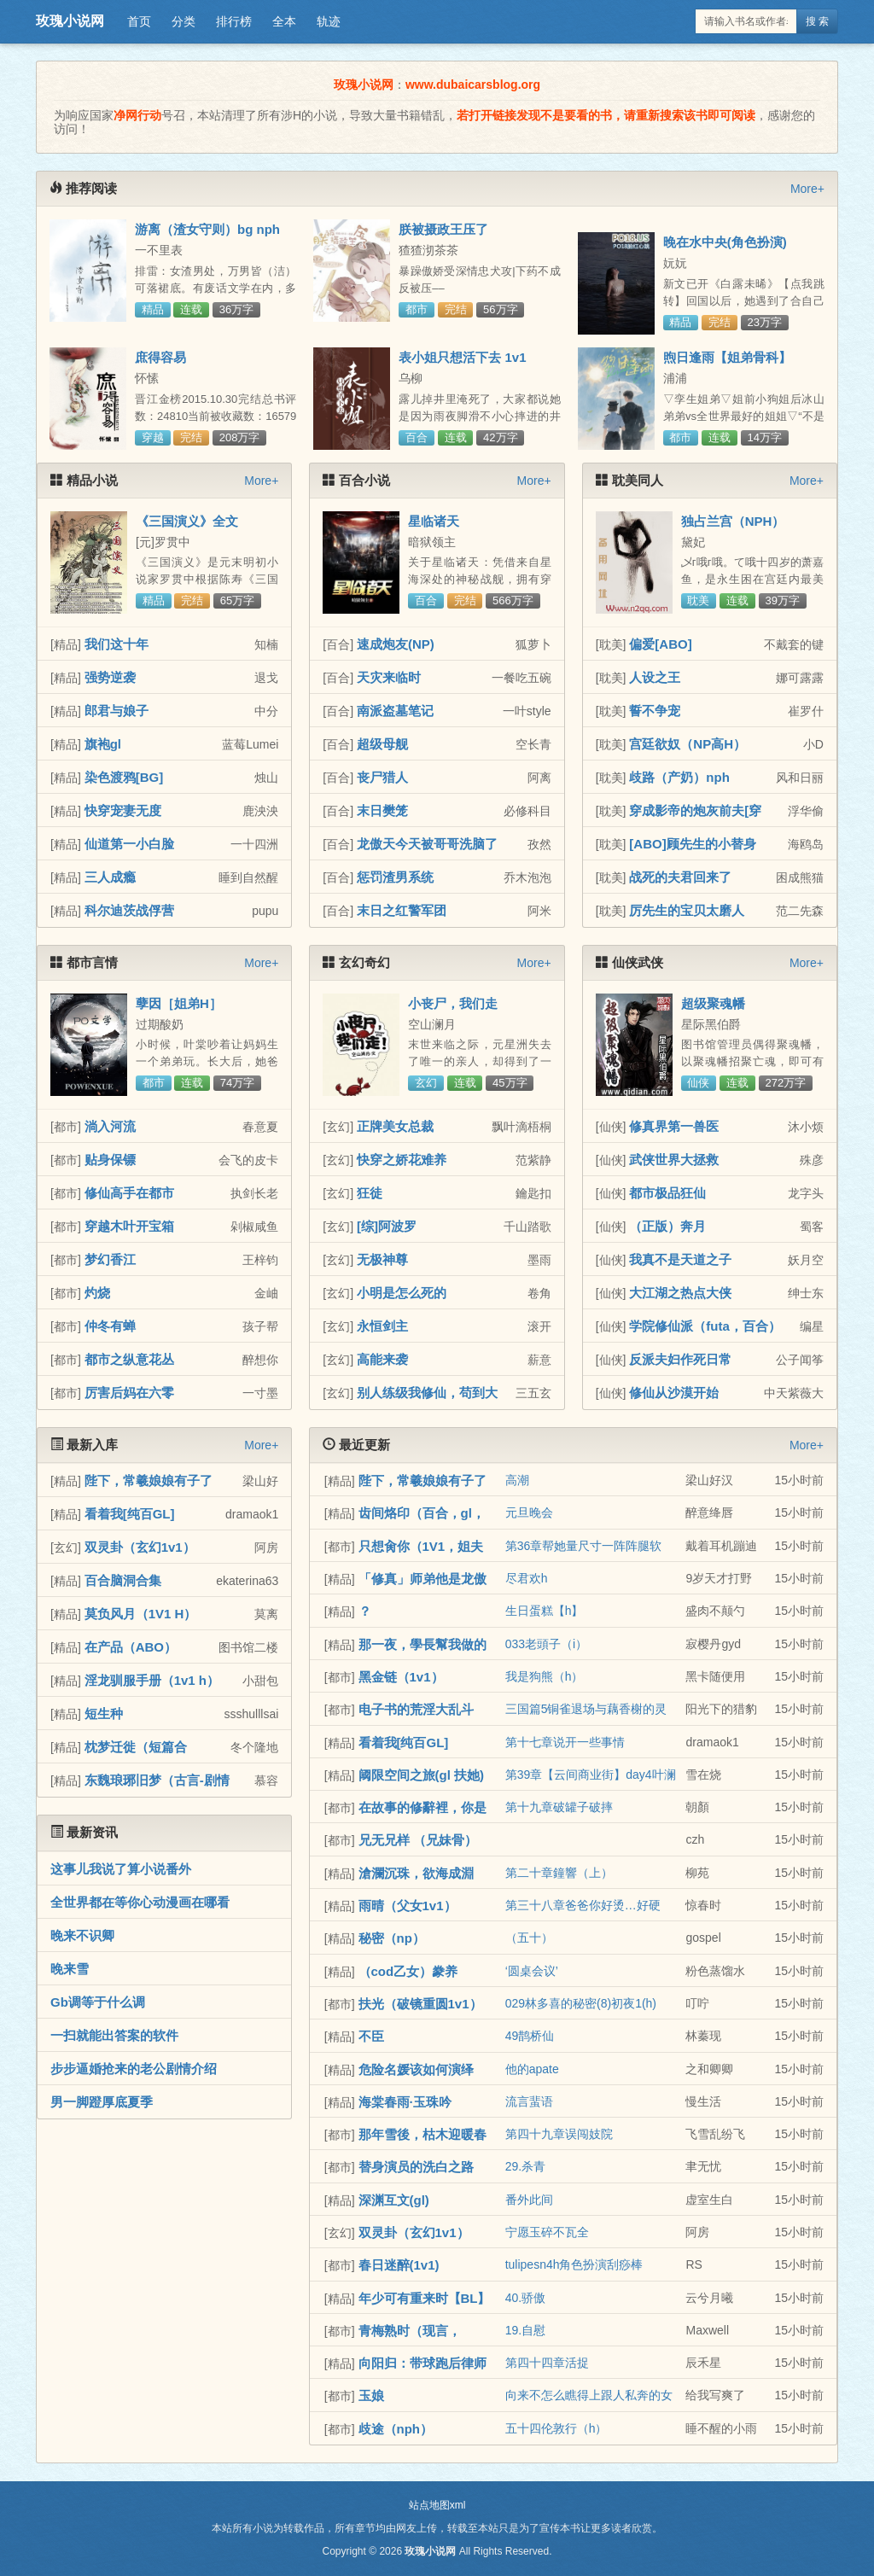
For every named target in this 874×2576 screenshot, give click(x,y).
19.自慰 (525, 2330)
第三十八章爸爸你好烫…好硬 (583, 1905)
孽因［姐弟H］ (179, 1003)
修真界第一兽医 (674, 1126)
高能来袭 (382, 1359)
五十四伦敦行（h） (556, 2428)
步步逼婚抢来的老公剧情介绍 (133, 2068)
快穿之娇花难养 (401, 1159)
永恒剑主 (382, 1326)
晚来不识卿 (82, 1935)
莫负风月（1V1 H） (140, 1613)
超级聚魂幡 (713, 1003)
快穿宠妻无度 (122, 810)
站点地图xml (437, 2505)
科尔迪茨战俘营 (129, 910)
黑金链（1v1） (401, 1677)
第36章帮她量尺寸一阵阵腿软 (583, 1546)
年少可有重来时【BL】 (424, 2298)
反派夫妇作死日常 (680, 1359)
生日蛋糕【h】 (544, 1610)
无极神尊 (382, 1259)
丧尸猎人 (382, 777)
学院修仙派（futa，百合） (705, 1326)
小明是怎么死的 (401, 1292)
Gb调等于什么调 (97, 2002)
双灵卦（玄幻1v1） (139, 1547)
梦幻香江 (110, 1259)
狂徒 (369, 1193)
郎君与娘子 (116, 710)
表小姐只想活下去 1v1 (462, 357)
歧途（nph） (396, 2429)
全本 (284, 21)
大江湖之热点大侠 (680, 1292)
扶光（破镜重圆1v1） (420, 2003)
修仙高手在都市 (129, 1193)
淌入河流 (110, 1126)
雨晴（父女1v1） (407, 1905)
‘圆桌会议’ (531, 1971)
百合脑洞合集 (122, 1580)
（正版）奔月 (667, 1226)
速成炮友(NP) (395, 644)
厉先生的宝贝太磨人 (686, 910)
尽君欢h (526, 1578)
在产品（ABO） (130, 1647)
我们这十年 (116, 644)
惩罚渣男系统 (395, 877)
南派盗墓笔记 (395, 710)
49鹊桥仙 (530, 2036)
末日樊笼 (382, 810)
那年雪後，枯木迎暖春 (422, 2134)
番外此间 (529, 2199)
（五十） (529, 1937)
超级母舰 (382, 744)
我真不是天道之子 (680, 1259)
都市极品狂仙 (667, 1193)
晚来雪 (69, 1968)
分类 (183, 21)
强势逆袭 (110, 677)
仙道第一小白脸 (129, 843)
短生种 (103, 1713)
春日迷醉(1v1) (399, 2265)
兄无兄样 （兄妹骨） (417, 1840)
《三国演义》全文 (187, 521)
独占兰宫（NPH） (733, 521)
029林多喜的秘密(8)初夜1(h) (580, 2003)
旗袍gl (102, 744)
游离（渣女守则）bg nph (207, 229)
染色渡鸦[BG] (124, 777)
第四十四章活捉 (547, 2362)
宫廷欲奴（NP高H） (687, 744)
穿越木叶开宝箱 (129, 1226)
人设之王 (654, 677)
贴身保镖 (110, 1159)
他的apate (532, 2069)
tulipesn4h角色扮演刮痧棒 (574, 2264)
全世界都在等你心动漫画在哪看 (140, 1902)
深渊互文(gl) (393, 2200)
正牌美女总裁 (395, 1126)
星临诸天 (433, 521)
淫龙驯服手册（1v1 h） (151, 1680)
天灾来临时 (389, 677)
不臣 (371, 2036)
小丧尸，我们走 (453, 1003)
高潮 (517, 1480)
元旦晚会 (529, 1512)
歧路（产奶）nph (679, 777)
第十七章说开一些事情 (565, 1742)
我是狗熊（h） (544, 1676)
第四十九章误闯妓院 (559, 2134)
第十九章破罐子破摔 (559, 1807)
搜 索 (817, 21)
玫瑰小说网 (70, 21)
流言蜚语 (529, 2101)
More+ (807, 188)
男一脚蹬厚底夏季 (101, 2102)
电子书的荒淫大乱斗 (416, 1709)
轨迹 (329, 21)
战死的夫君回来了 (680, 877)
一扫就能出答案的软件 (114, 2035)
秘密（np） (391, 1938)
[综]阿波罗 (387, 1226)
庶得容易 (160, 357)
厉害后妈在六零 (129, 1392)
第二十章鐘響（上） (559, 1873)
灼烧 (97, 1292)
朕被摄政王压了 (443, 229)
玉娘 (371, 2395)
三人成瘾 (110, 877)
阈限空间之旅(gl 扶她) (421, 1775)
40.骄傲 (525, 2298)
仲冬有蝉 (110, 1326)
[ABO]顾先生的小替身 (692, 843)
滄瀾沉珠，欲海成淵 (416, 1873)
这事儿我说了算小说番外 (120, 1869)
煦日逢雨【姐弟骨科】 (727, 357)
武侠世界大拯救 (674, 1159)
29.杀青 (525, 2166)
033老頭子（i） (546, 1644)
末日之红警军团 (401, 910)
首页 (139, 21)
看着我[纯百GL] (129, 1514)
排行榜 (234, 21)
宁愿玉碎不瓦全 (547, 2232)
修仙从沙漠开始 (674, 1392)
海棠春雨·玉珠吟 (405, 2102)
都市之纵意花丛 (129, 1359)
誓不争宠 (654, 710)
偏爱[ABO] (660, 644)
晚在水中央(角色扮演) (725, 242)
